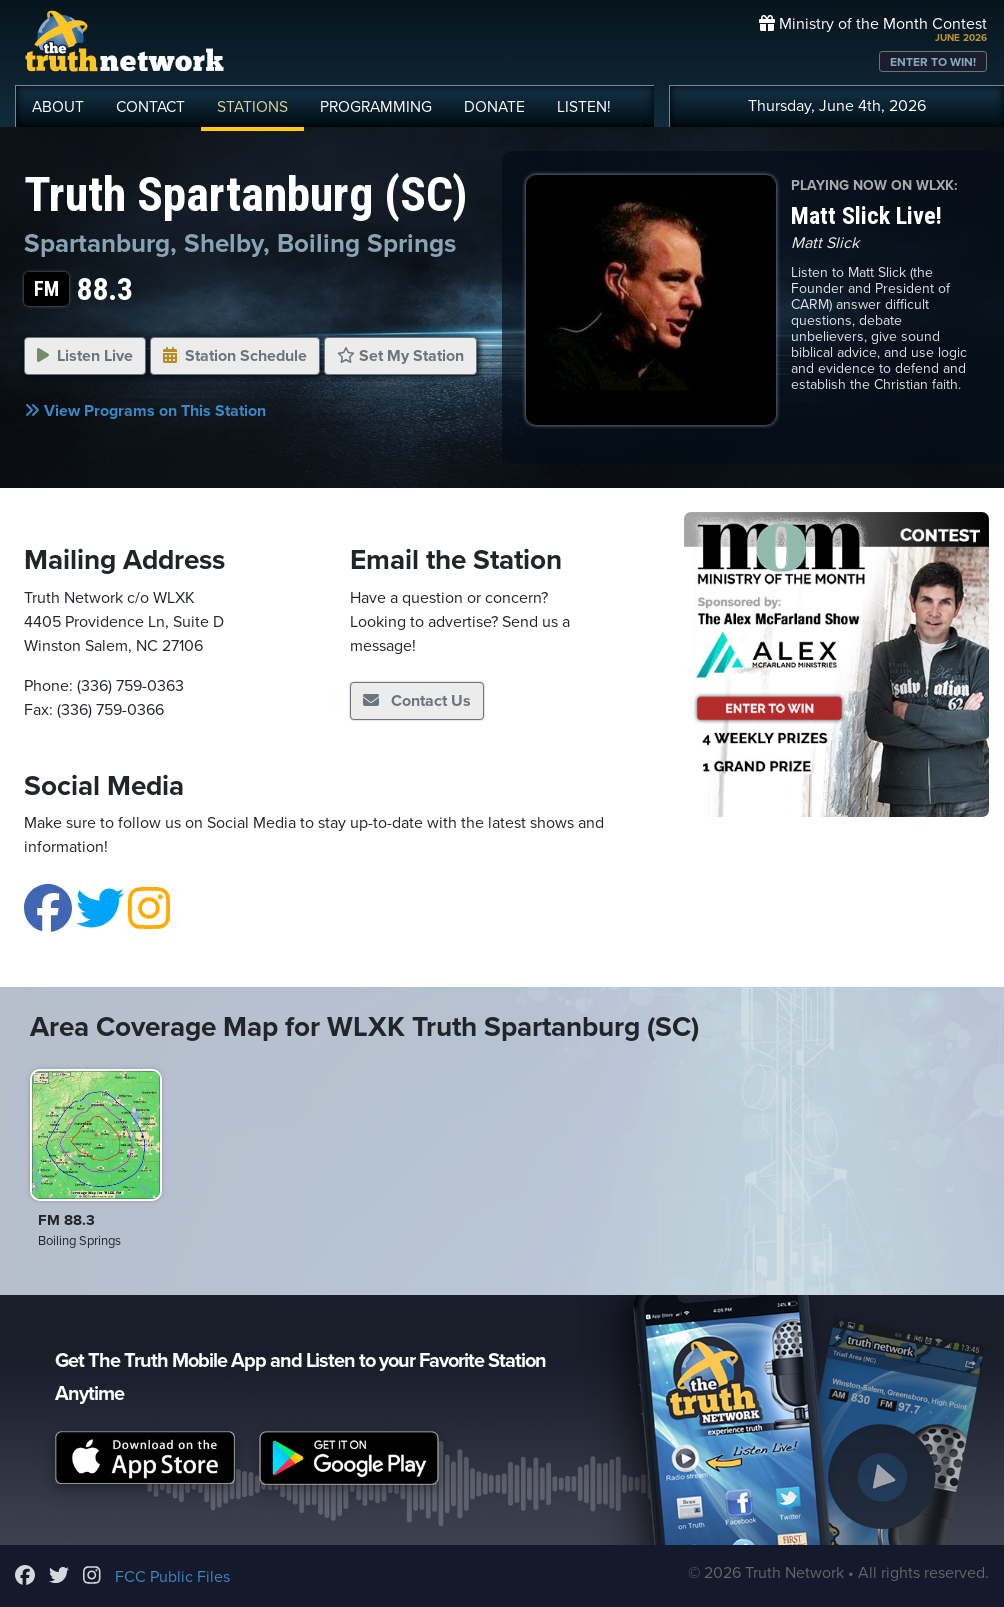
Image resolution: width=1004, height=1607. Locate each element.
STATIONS (252, 107)
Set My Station (400, 356)
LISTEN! (584, 107)
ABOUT (58, 107)
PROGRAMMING (376, 107)
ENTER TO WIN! (933, 62)
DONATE (494, 107)
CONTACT (150, 107)
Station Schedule (235, 356)
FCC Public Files (172, 1577)
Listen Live (85, 356)
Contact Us (417, 701)
